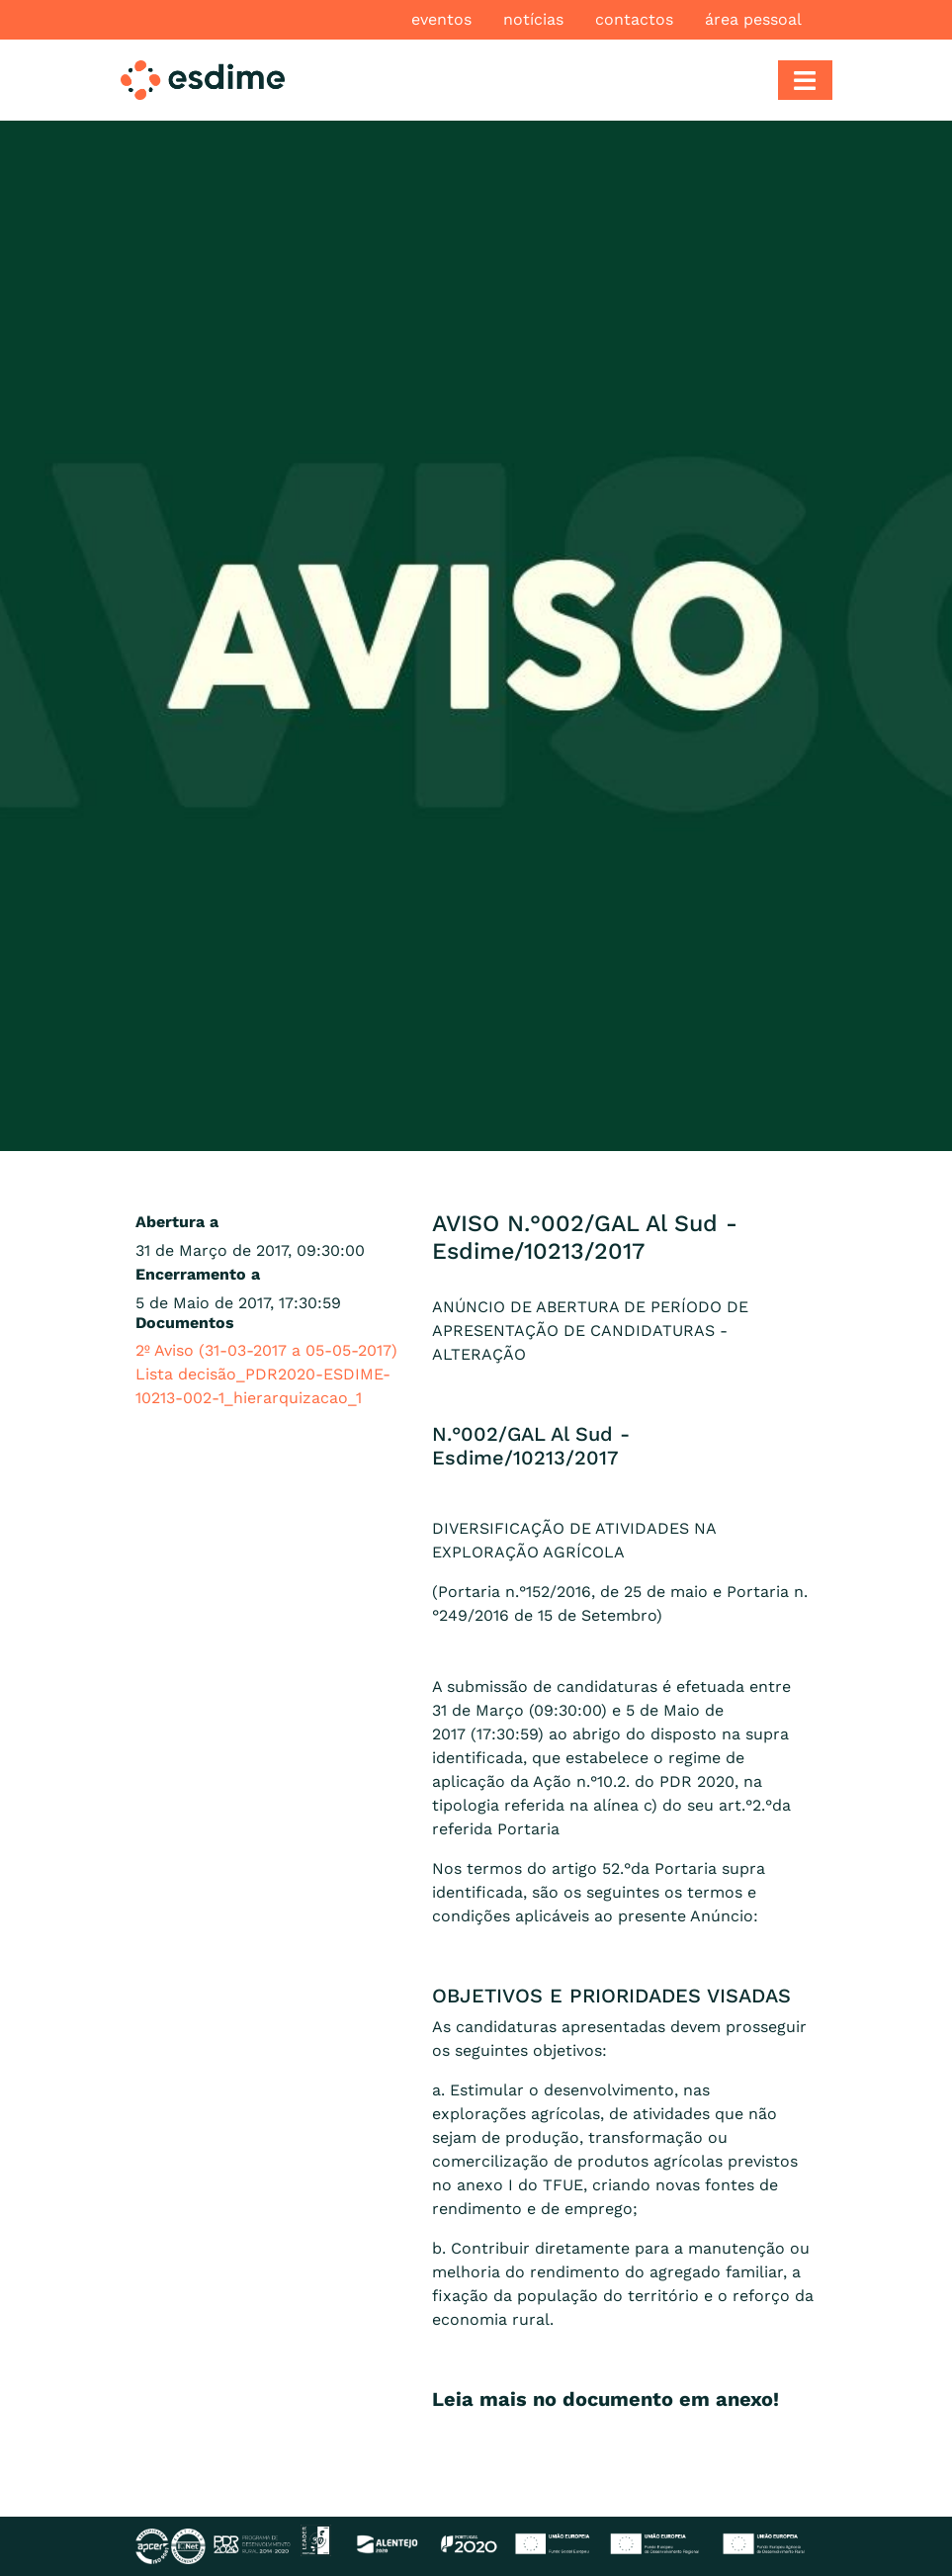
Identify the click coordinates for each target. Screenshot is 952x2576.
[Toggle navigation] (805, 80)
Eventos (441, 19)
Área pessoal (753, 19)
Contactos (634, 19)
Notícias (533, 19)
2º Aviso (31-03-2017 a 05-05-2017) (266, 1350)
